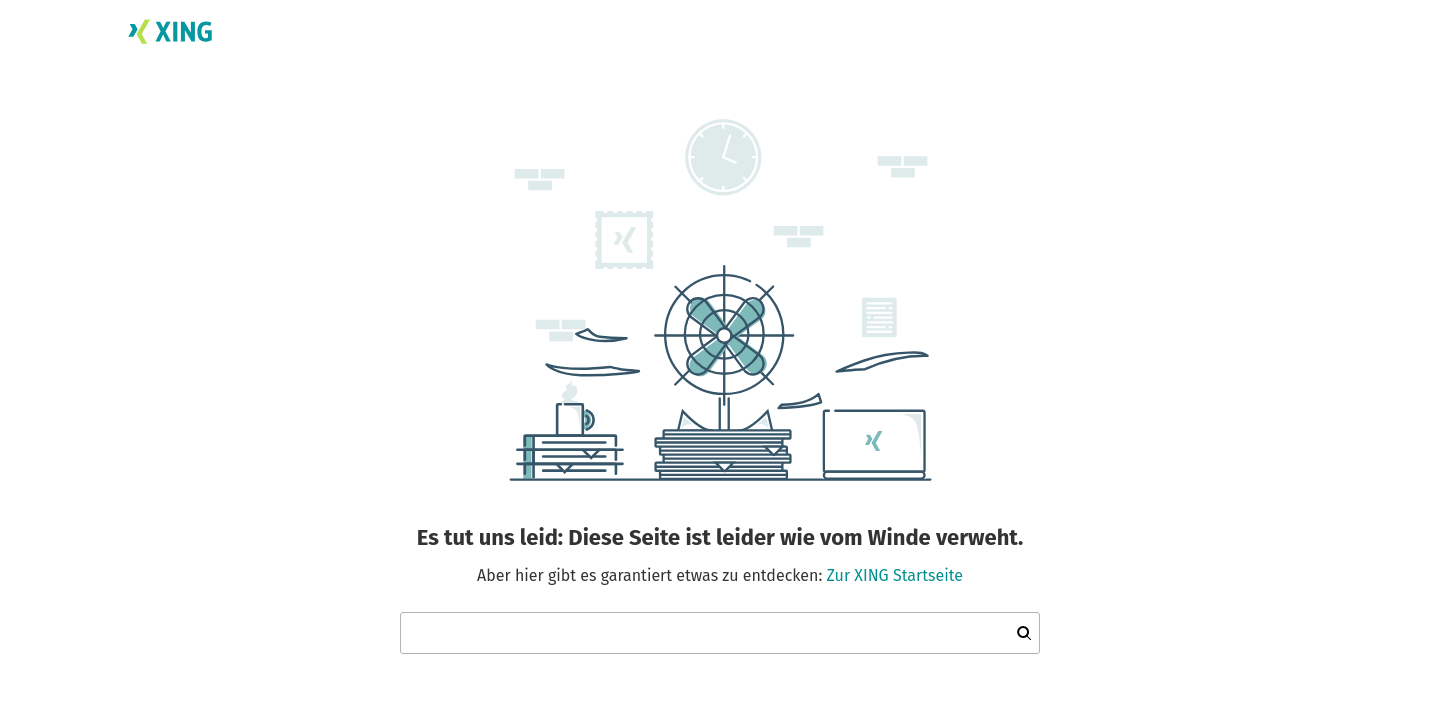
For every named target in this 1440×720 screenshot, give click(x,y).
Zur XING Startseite (895, 575)
